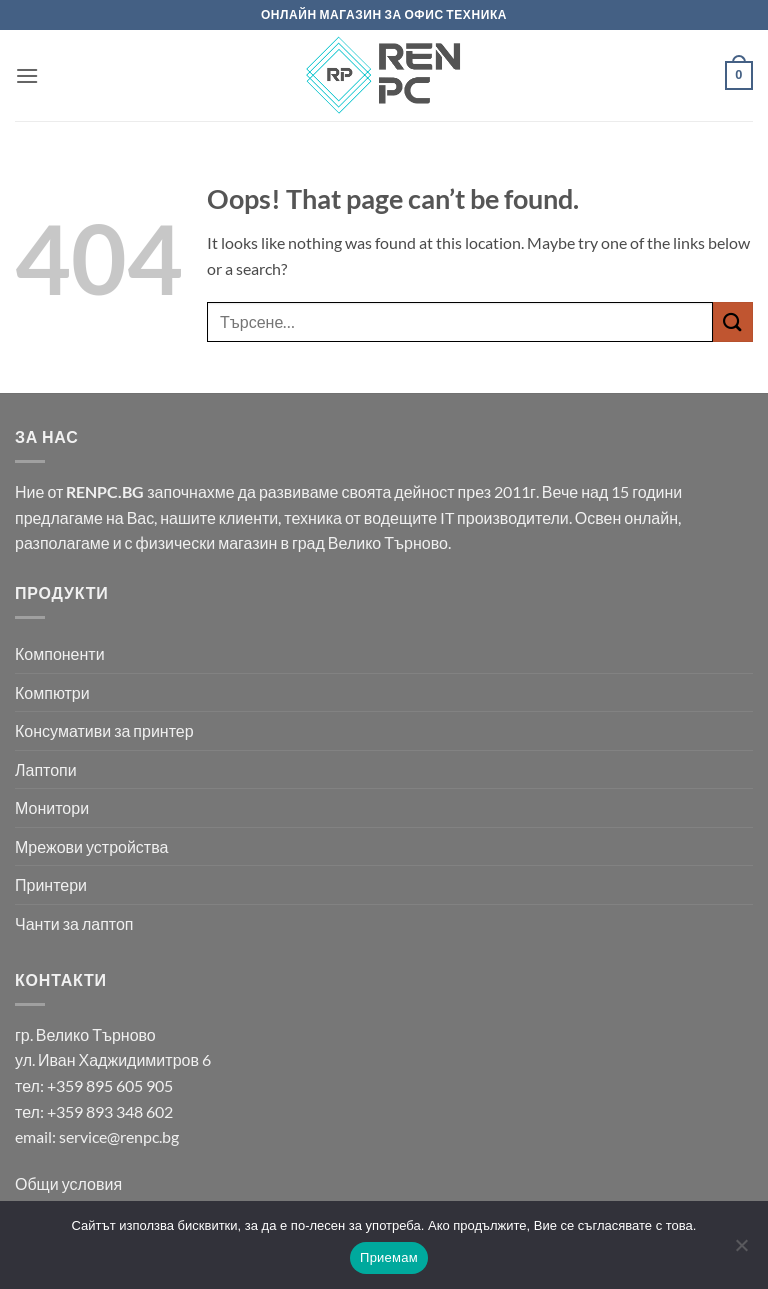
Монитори (52, 807)
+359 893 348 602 (110, 1111)
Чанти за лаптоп (74, 923)
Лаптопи (46, 769)
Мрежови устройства (91, 846)
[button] (27, 75)
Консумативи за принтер (104, 730)
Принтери (51, 884)
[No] (741, 1251)
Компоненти (60, 653)
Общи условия (68, 1183)
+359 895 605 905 (110, 1085)
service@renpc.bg (119, 1136)
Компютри (52, 692)
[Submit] (733, 321)
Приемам (389, 1257)
